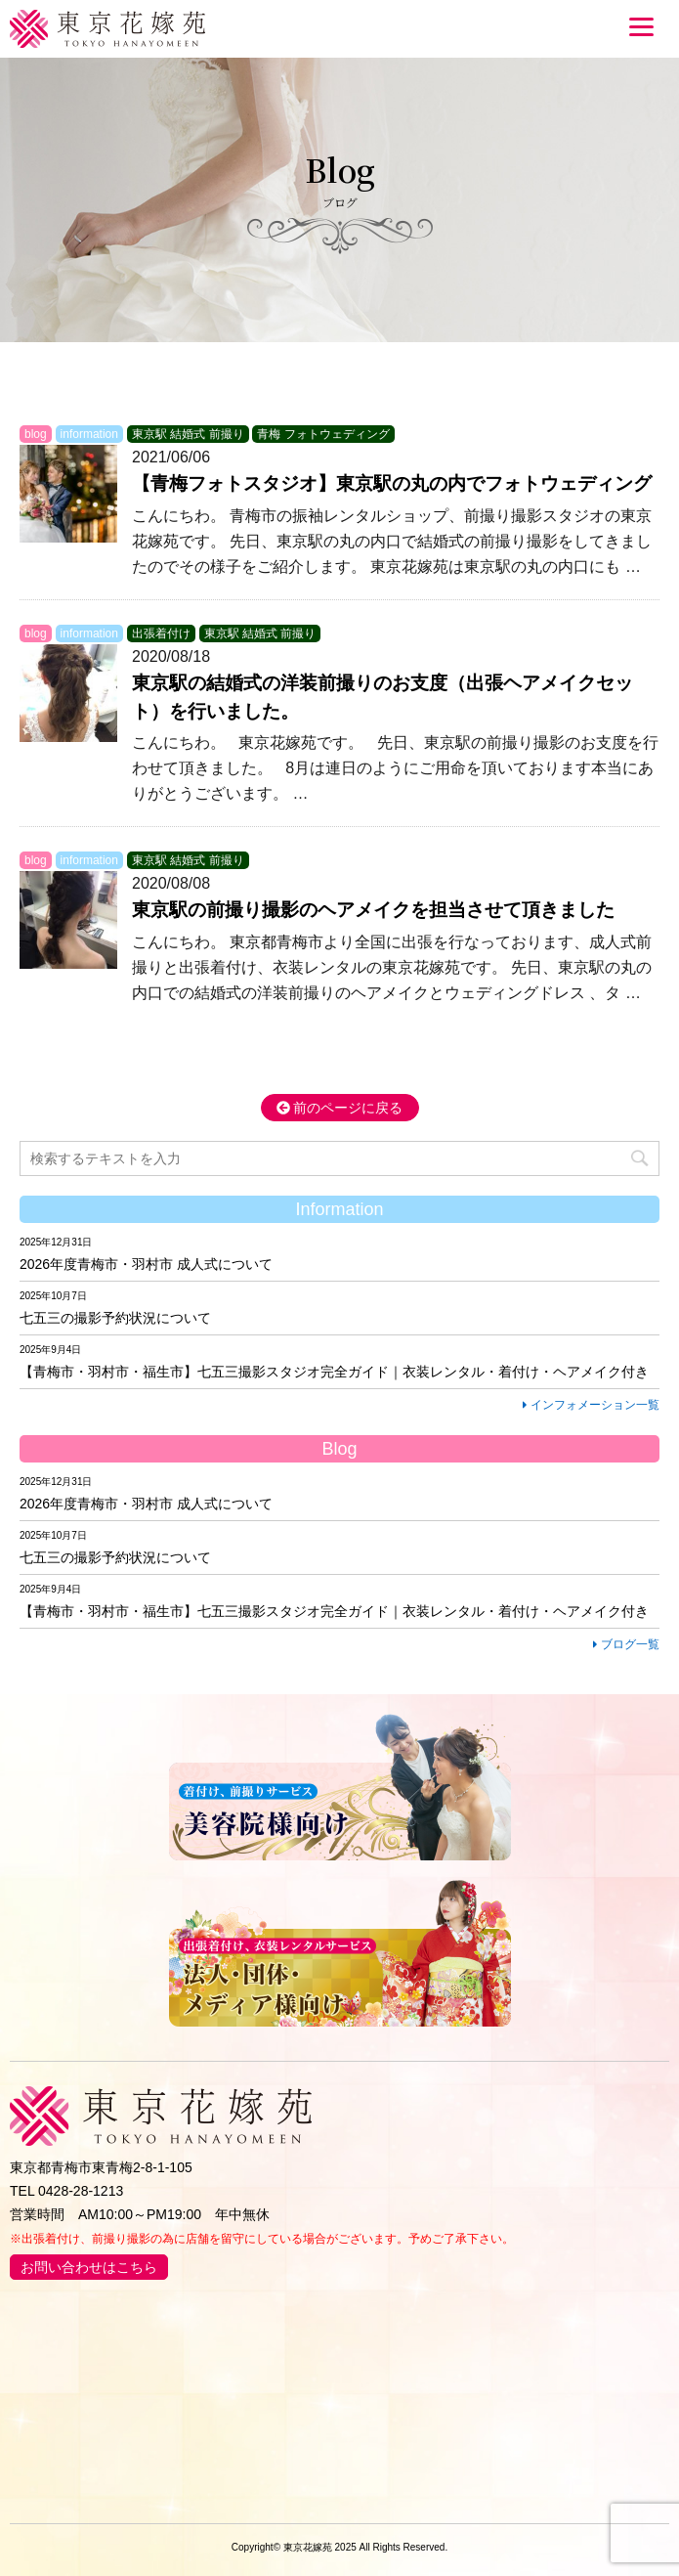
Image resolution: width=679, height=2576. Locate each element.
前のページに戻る (339, 1107)
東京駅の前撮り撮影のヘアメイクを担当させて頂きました (373, 909)
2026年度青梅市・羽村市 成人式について (146, 1264)
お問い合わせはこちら (89, 2267)
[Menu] (640, 26)
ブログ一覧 (626, 1644)
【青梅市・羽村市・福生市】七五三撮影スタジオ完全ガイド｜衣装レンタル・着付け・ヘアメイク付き (334, 1371)
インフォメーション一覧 (591, 1405)
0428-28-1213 (80, 2191)
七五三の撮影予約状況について (115, 1318)
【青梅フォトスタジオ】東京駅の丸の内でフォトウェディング (392, 483)
